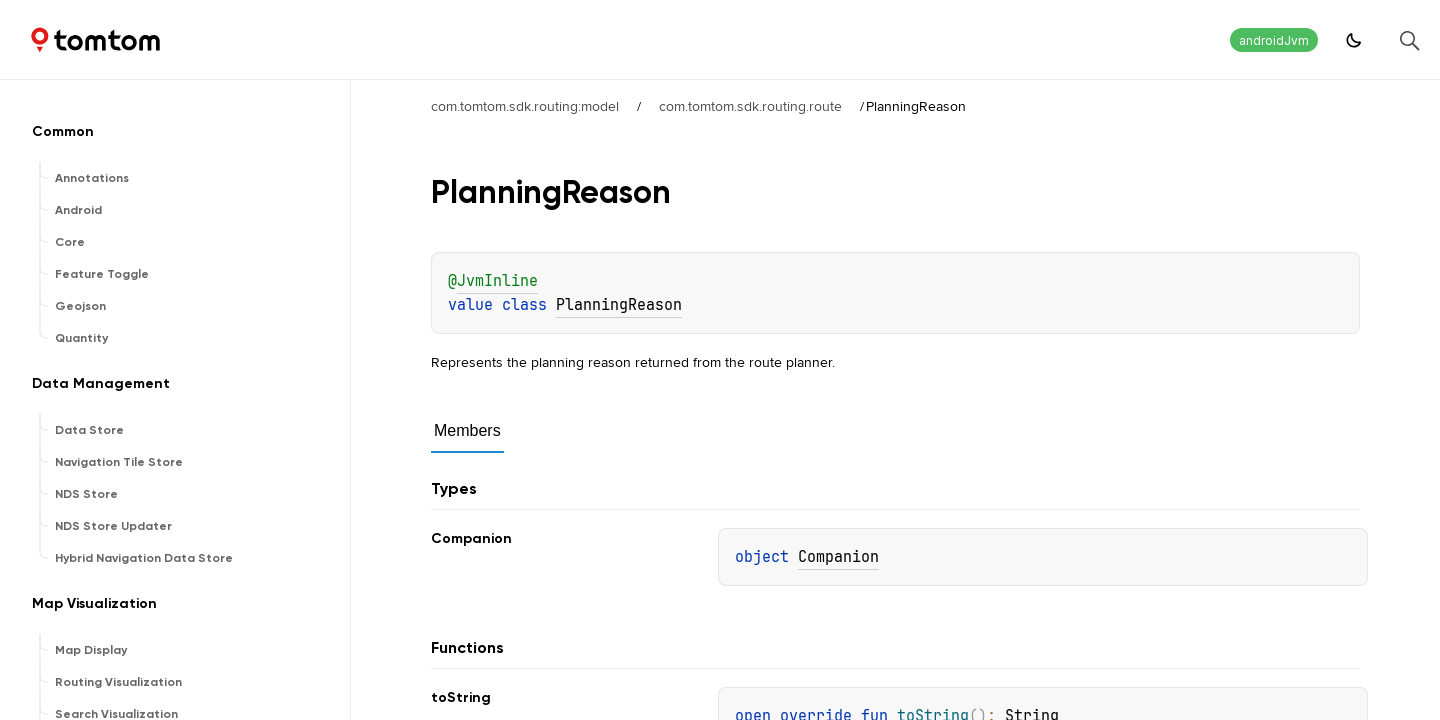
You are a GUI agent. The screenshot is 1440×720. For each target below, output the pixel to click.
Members (467, 430)
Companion (838, 557)
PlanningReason (619, 305)
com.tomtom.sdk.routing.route (750, 106)
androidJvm (1274, 40)
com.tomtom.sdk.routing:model (525, 106)
